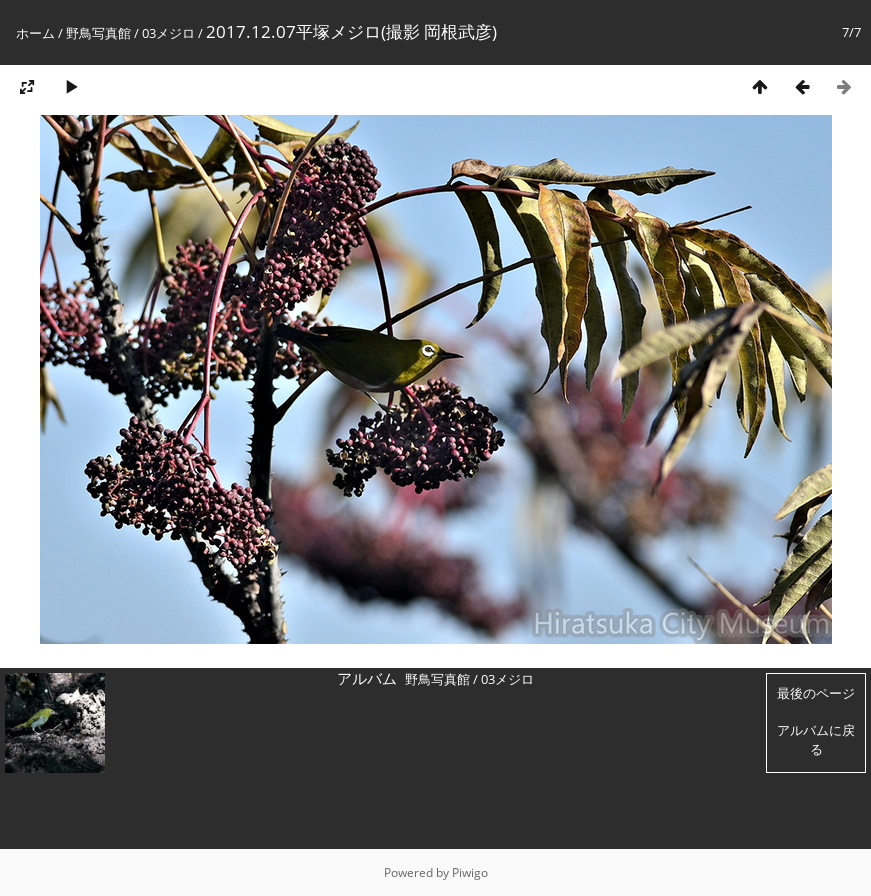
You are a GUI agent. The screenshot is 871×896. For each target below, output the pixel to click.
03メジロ (168, 33)
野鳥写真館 (98, 33)
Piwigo (470, 872)
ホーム (35, 33)
